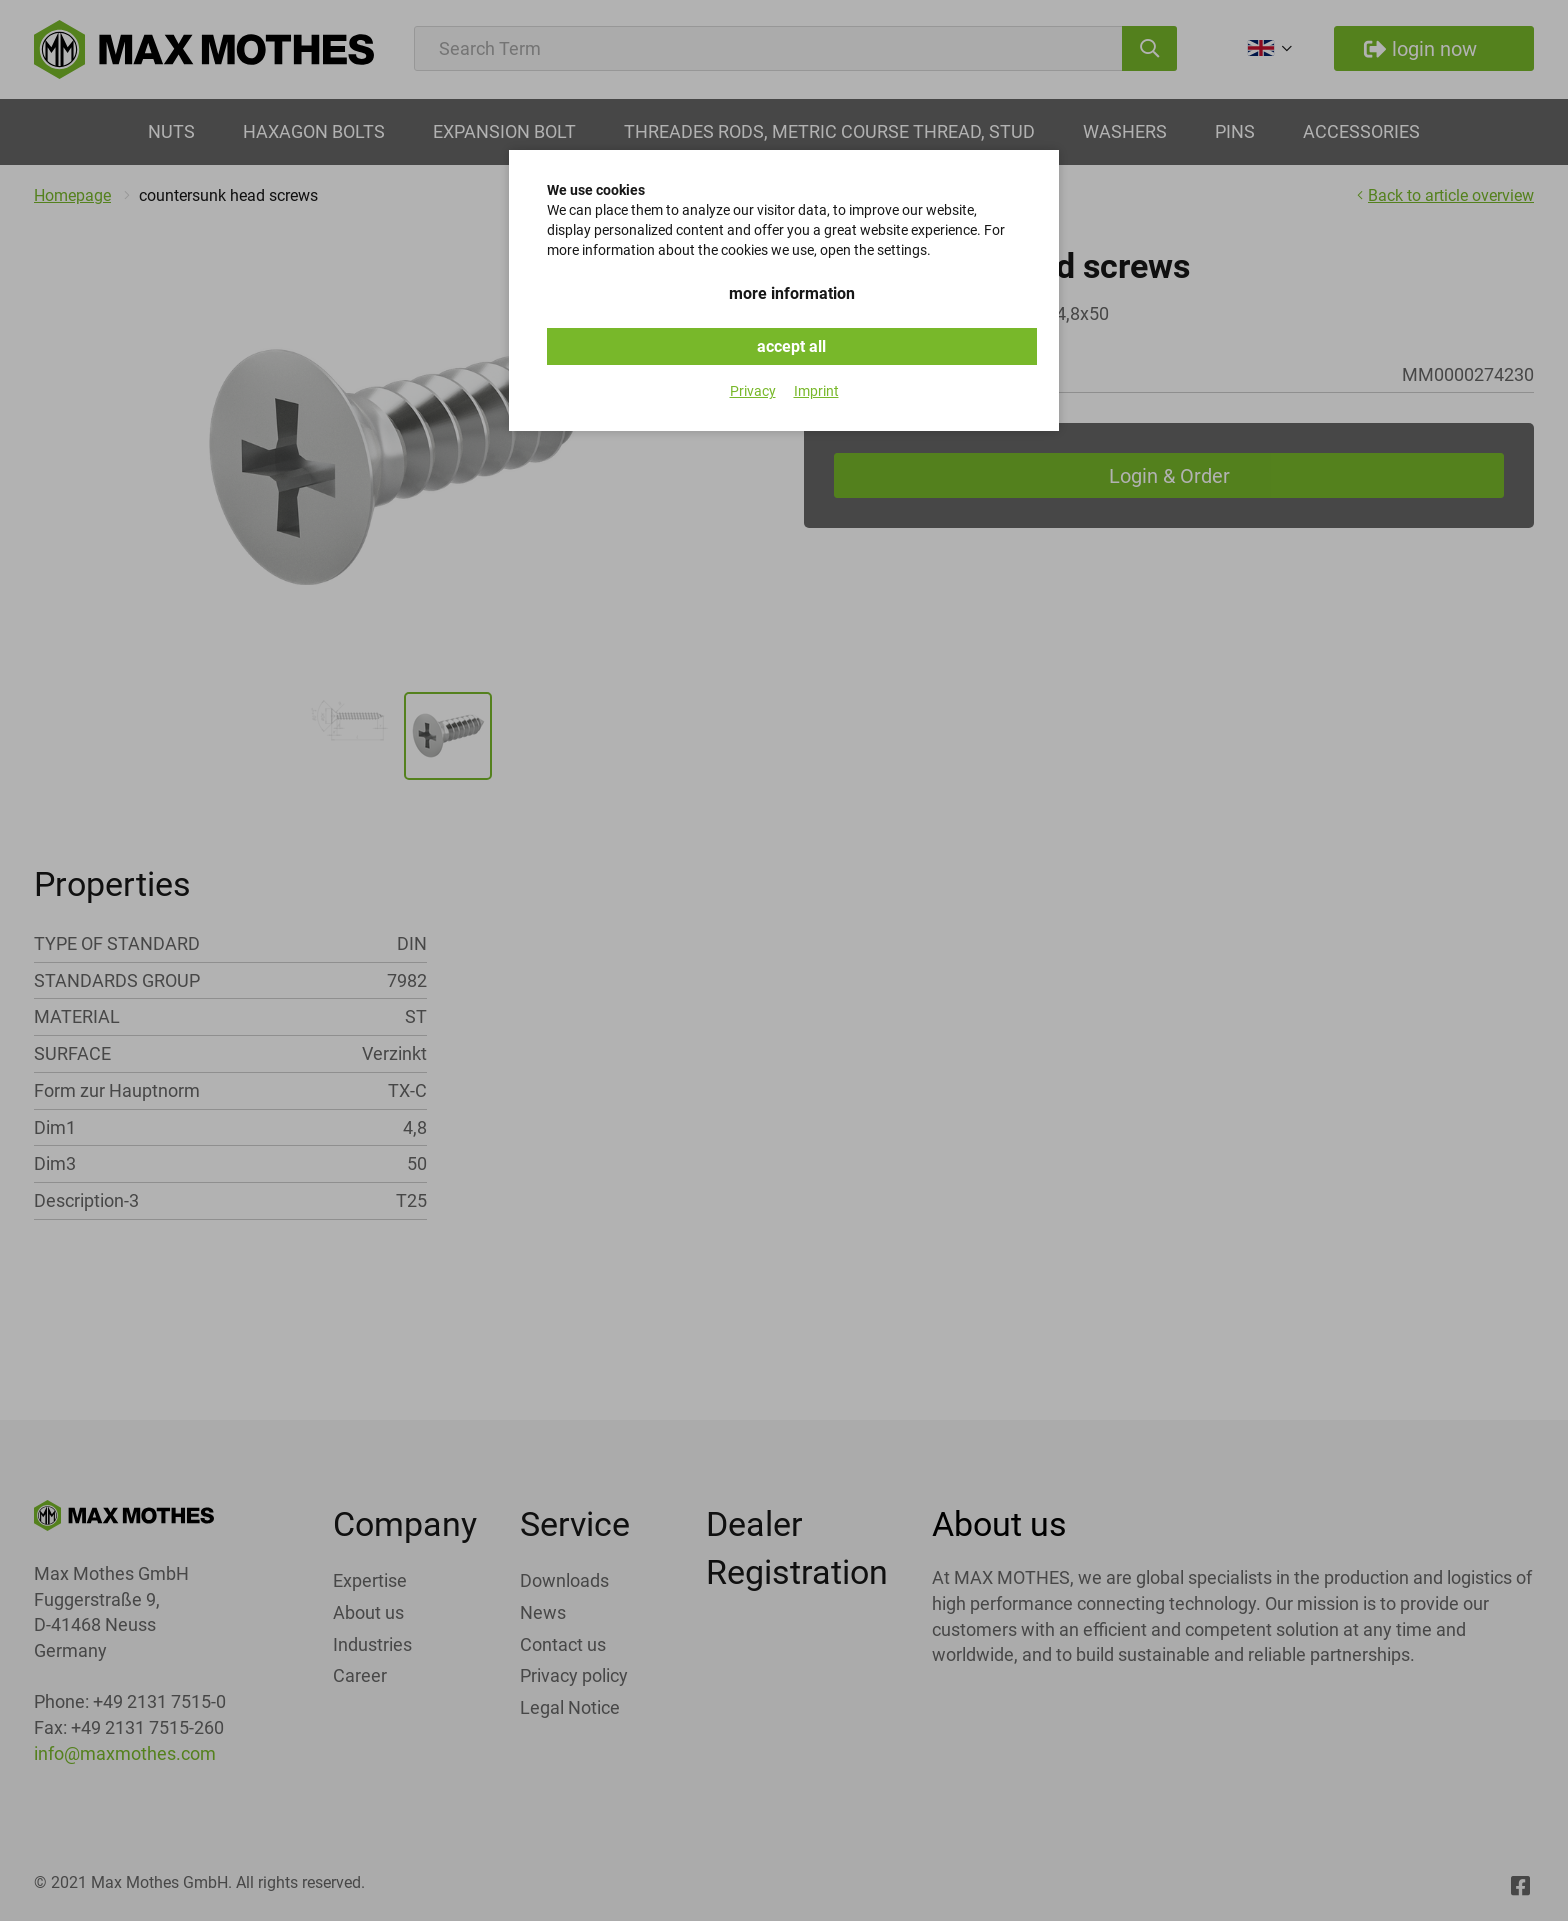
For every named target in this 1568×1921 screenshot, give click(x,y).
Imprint (816, 391)
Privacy (753, 391)
